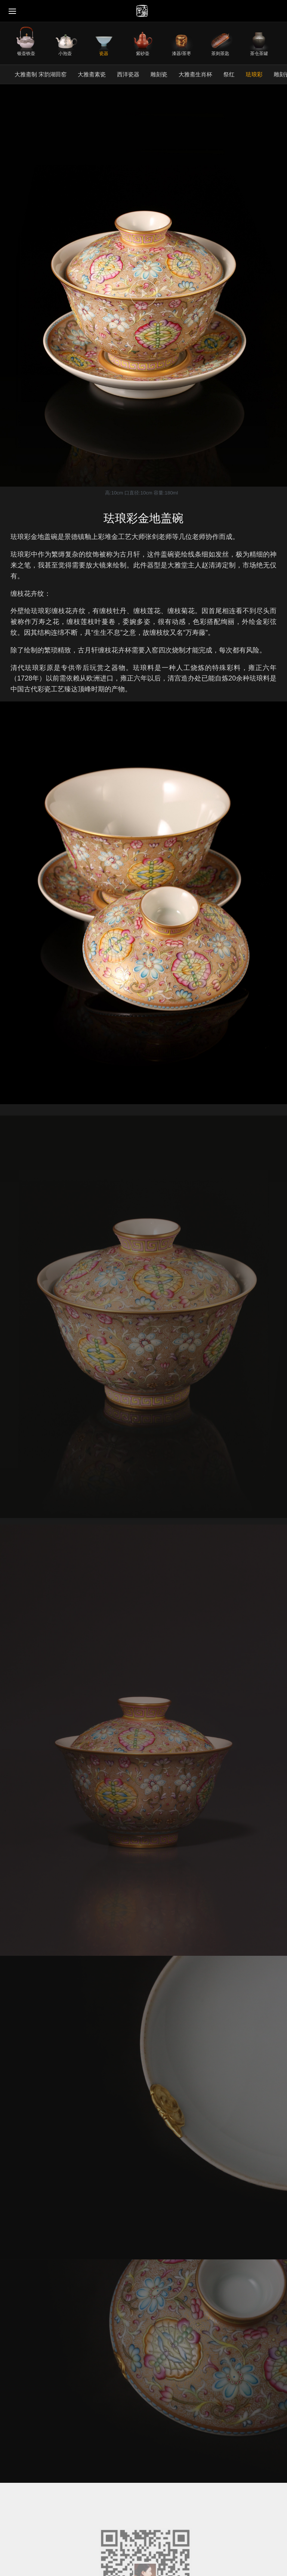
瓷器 (103, 53)
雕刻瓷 (159, 74)
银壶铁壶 (26, 53)
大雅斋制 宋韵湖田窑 (41, 74)
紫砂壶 (142, 53)
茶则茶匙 (220, 53)
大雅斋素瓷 (92, 74)
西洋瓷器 (128, 74)
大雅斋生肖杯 (195, 74)
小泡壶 (65, 53)
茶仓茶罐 (259, 53)
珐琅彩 (254, 74)
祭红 (229, 74)
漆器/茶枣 (181, 53)
